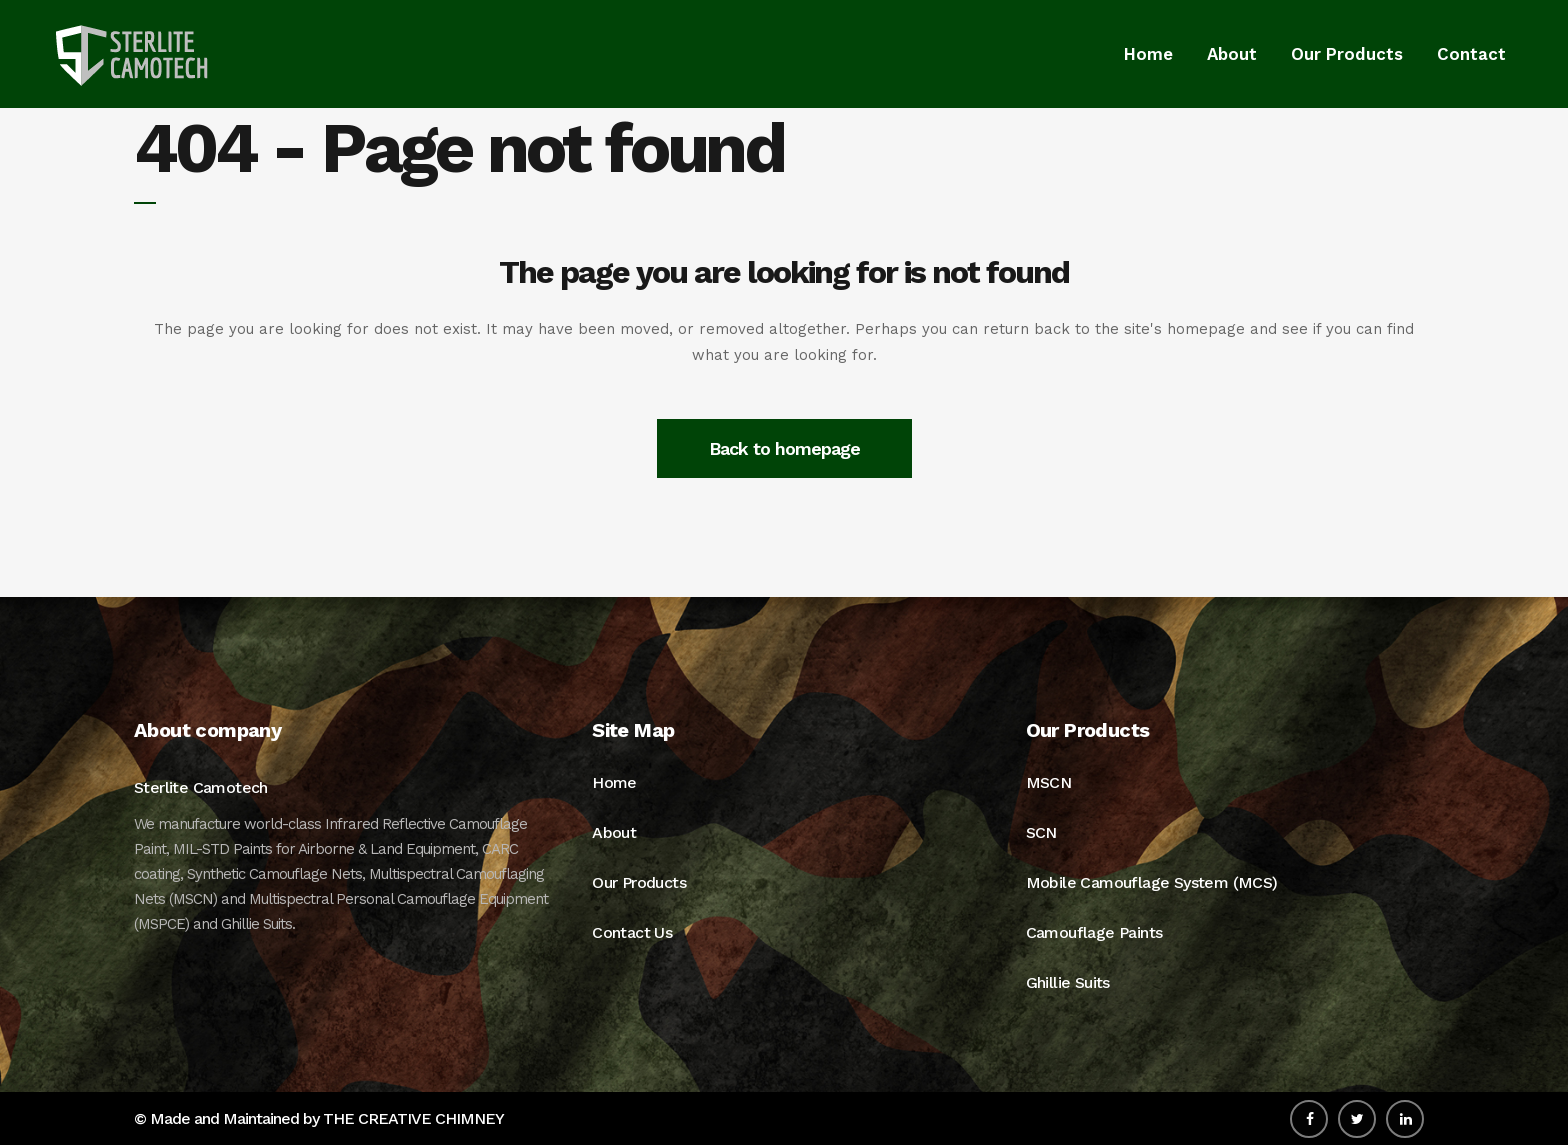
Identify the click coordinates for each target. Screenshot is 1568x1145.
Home (614, 782)
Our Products (639, 882)
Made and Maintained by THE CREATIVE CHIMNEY (327, 1118)
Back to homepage (784, 448)
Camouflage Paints (1094, 932)
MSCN (1049, 782)
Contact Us (632, 932)
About (614, 832)
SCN (1041, 832)
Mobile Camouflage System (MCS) (1152, 882)
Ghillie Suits (1068, 982)
